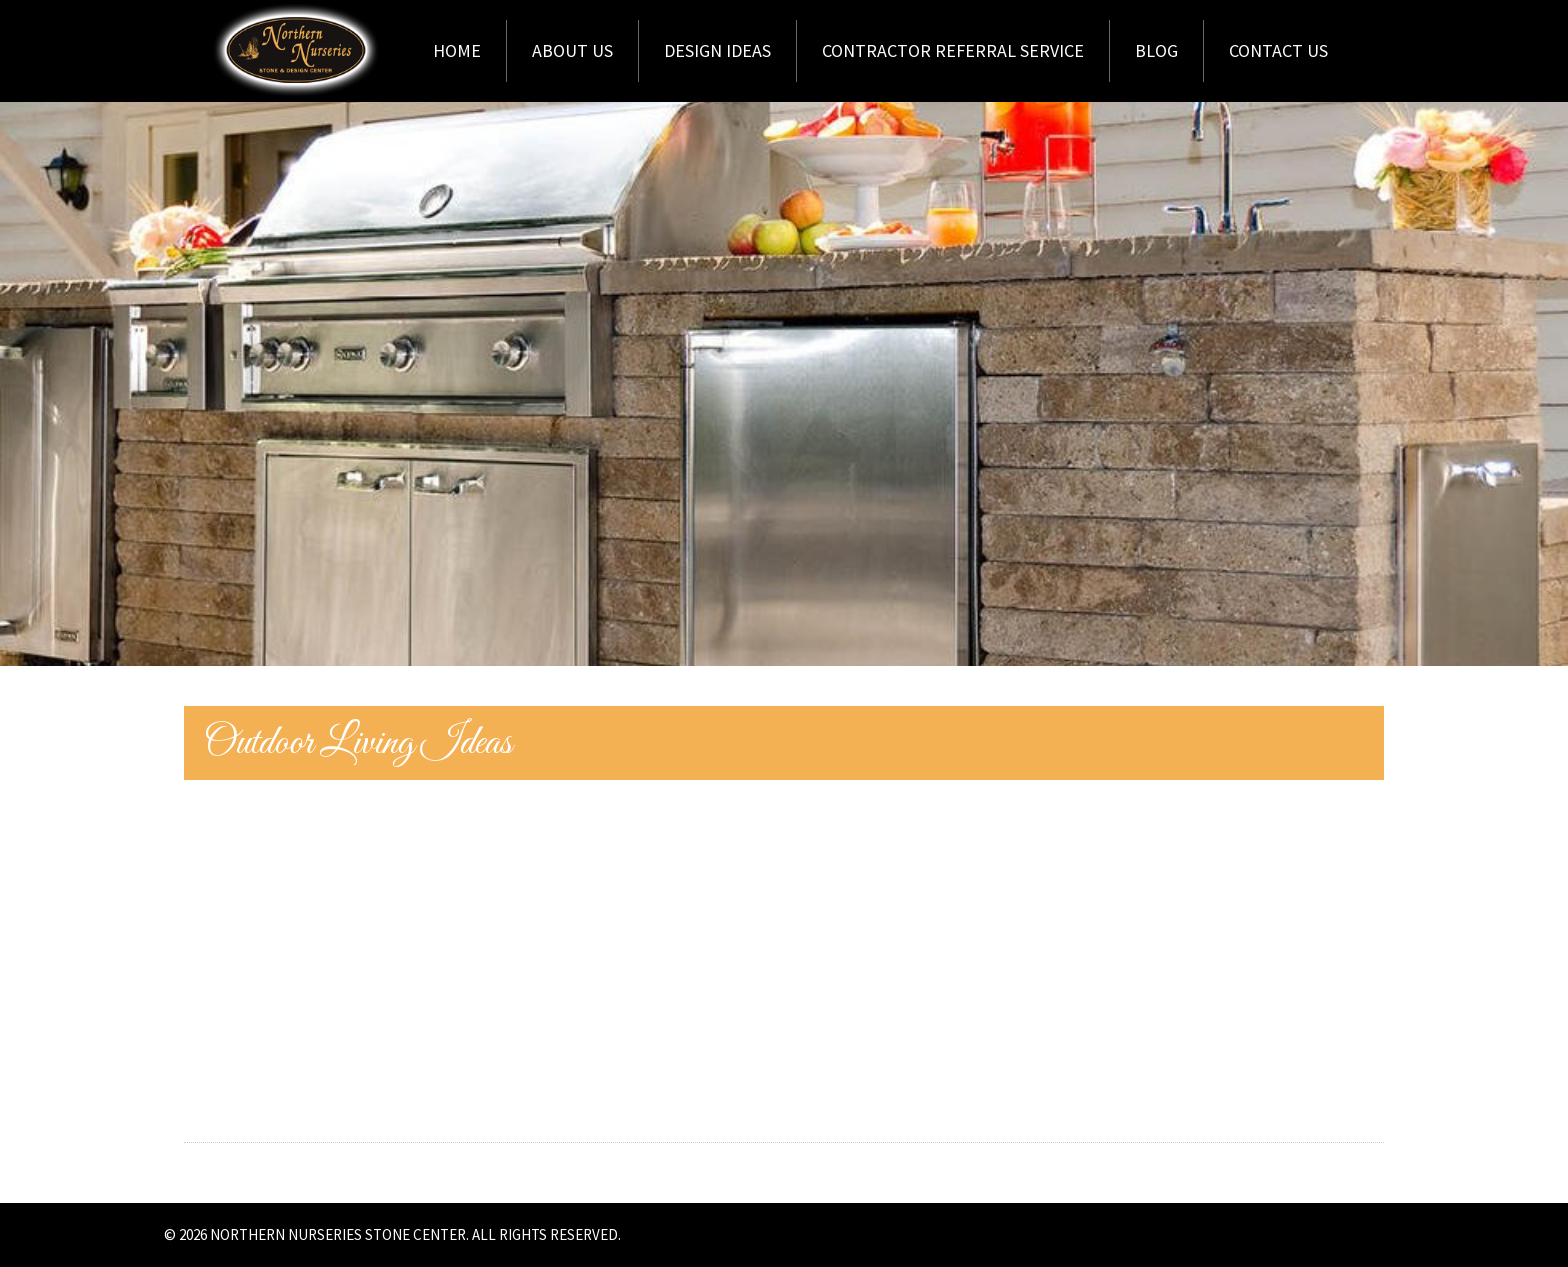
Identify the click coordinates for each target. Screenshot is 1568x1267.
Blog (1156, 50)
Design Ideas (717, 50)
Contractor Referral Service (953, 50)
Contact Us (1278, 50)
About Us (572, 50)
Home (457, 50)
